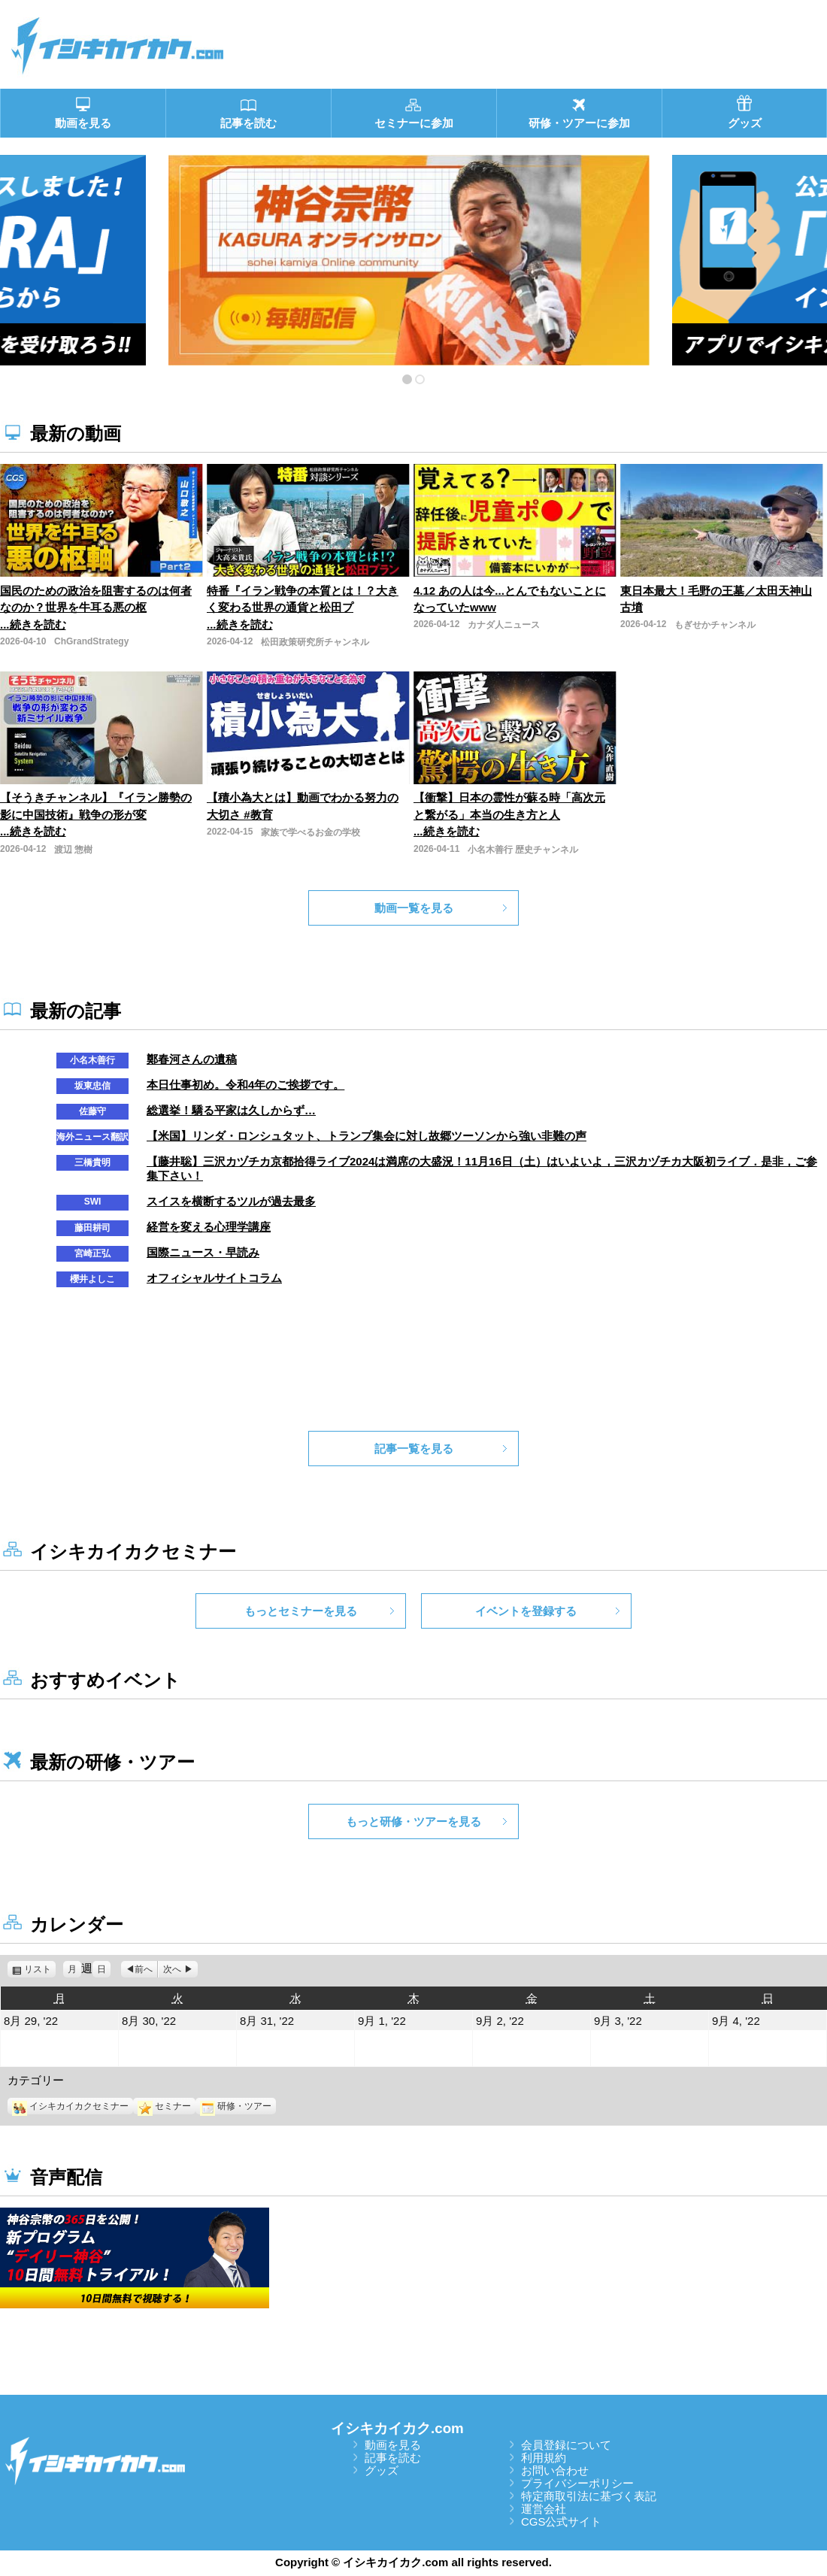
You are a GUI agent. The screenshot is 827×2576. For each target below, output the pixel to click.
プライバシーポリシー (577, 2483)
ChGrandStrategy (91, 641)
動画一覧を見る (413, 908)
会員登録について (566, 2444)
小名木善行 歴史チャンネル (523, 849)
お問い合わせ (555, 2470)
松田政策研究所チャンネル (315, 642)
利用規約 (543, 2457)
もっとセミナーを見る (300, 1611)
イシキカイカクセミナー (70, 2106)
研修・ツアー (235, 2106)
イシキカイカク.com (397, 2428)
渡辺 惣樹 (73, 849)
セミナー (164, 2106)
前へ (144, 1969)
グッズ (381, 2470)
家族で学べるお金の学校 (310, 832)
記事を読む (393, 2457)
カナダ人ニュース (504, 625)
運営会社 (543, 2508)
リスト (40, 1969)
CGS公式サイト (561, 2521)
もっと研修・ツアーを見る (413, 1821)
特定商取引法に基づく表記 (588, 2496)
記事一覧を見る (413, 1448)
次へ (172, 1969)
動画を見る (393, 2444)
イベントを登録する (526, 1611)
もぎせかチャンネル (715, 625)
